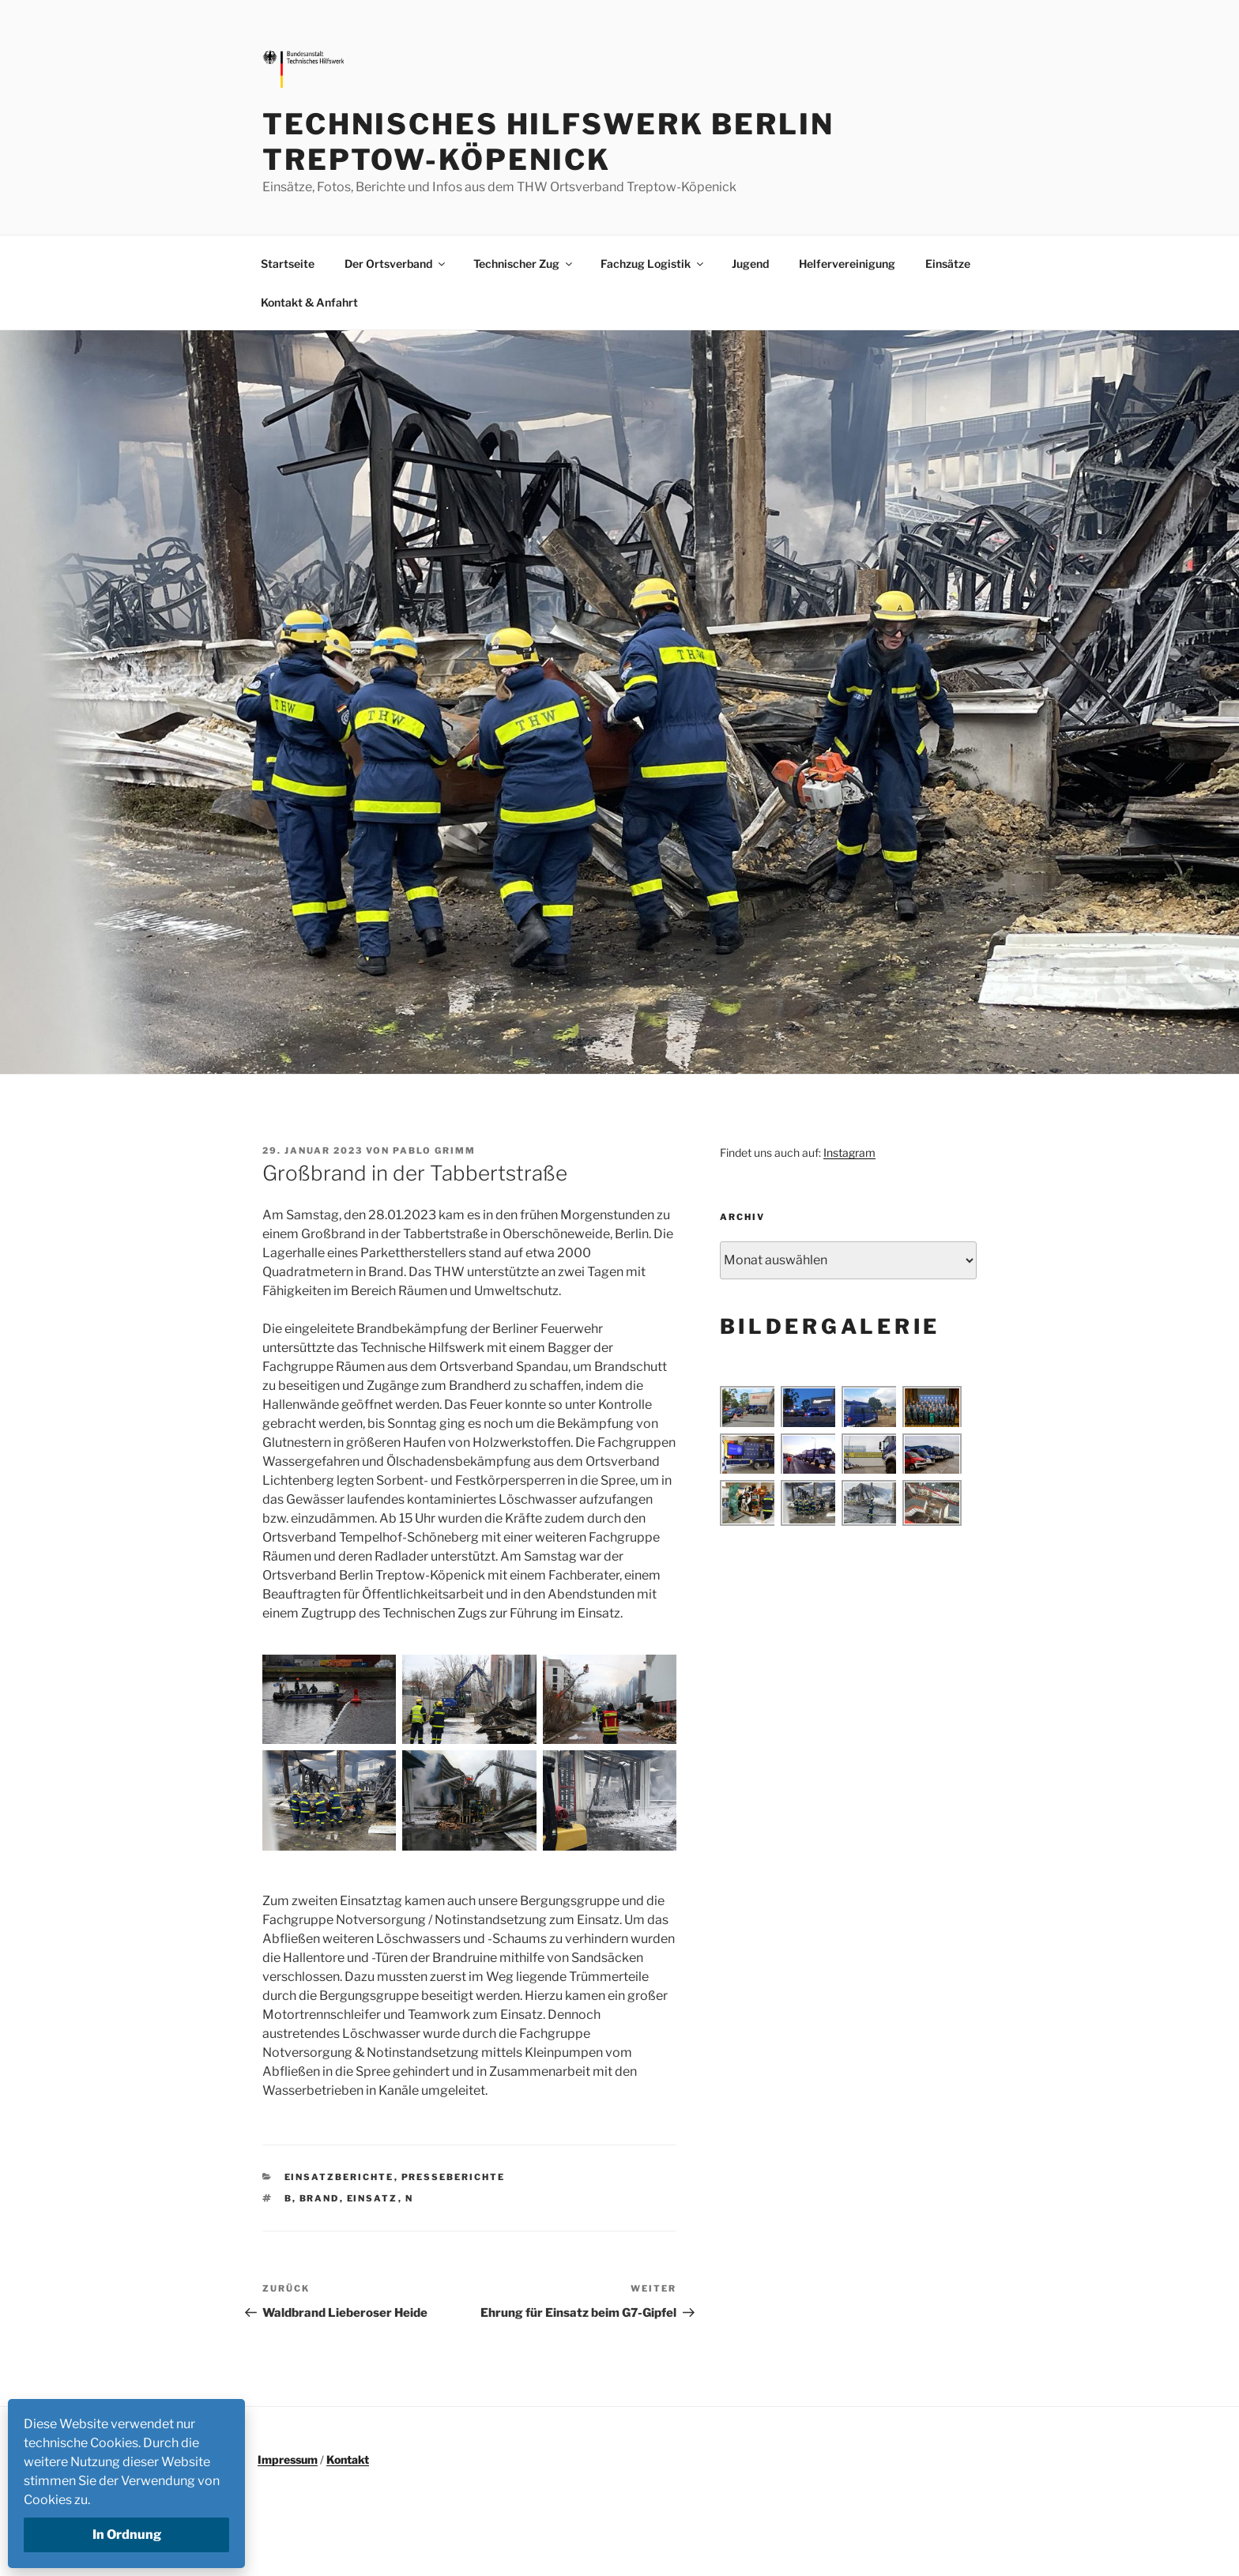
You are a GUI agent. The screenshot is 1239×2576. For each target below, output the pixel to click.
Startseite (287, 263)
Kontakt (347, 2459)
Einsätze (947, 263)
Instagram (849, 1152)
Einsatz (372, 2198)
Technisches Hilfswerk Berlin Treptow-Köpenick (548, 142)
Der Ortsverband (396, 263)
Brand (319, 2198)
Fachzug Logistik (653, 263)
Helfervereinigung (847, 263)
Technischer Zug (523, 263)
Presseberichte (453, 2176)
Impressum (288, 2459)
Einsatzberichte (339, 2176)
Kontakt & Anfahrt (309, 302)
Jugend (750, 263)
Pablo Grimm (434, 1150)
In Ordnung (126, 2534)
